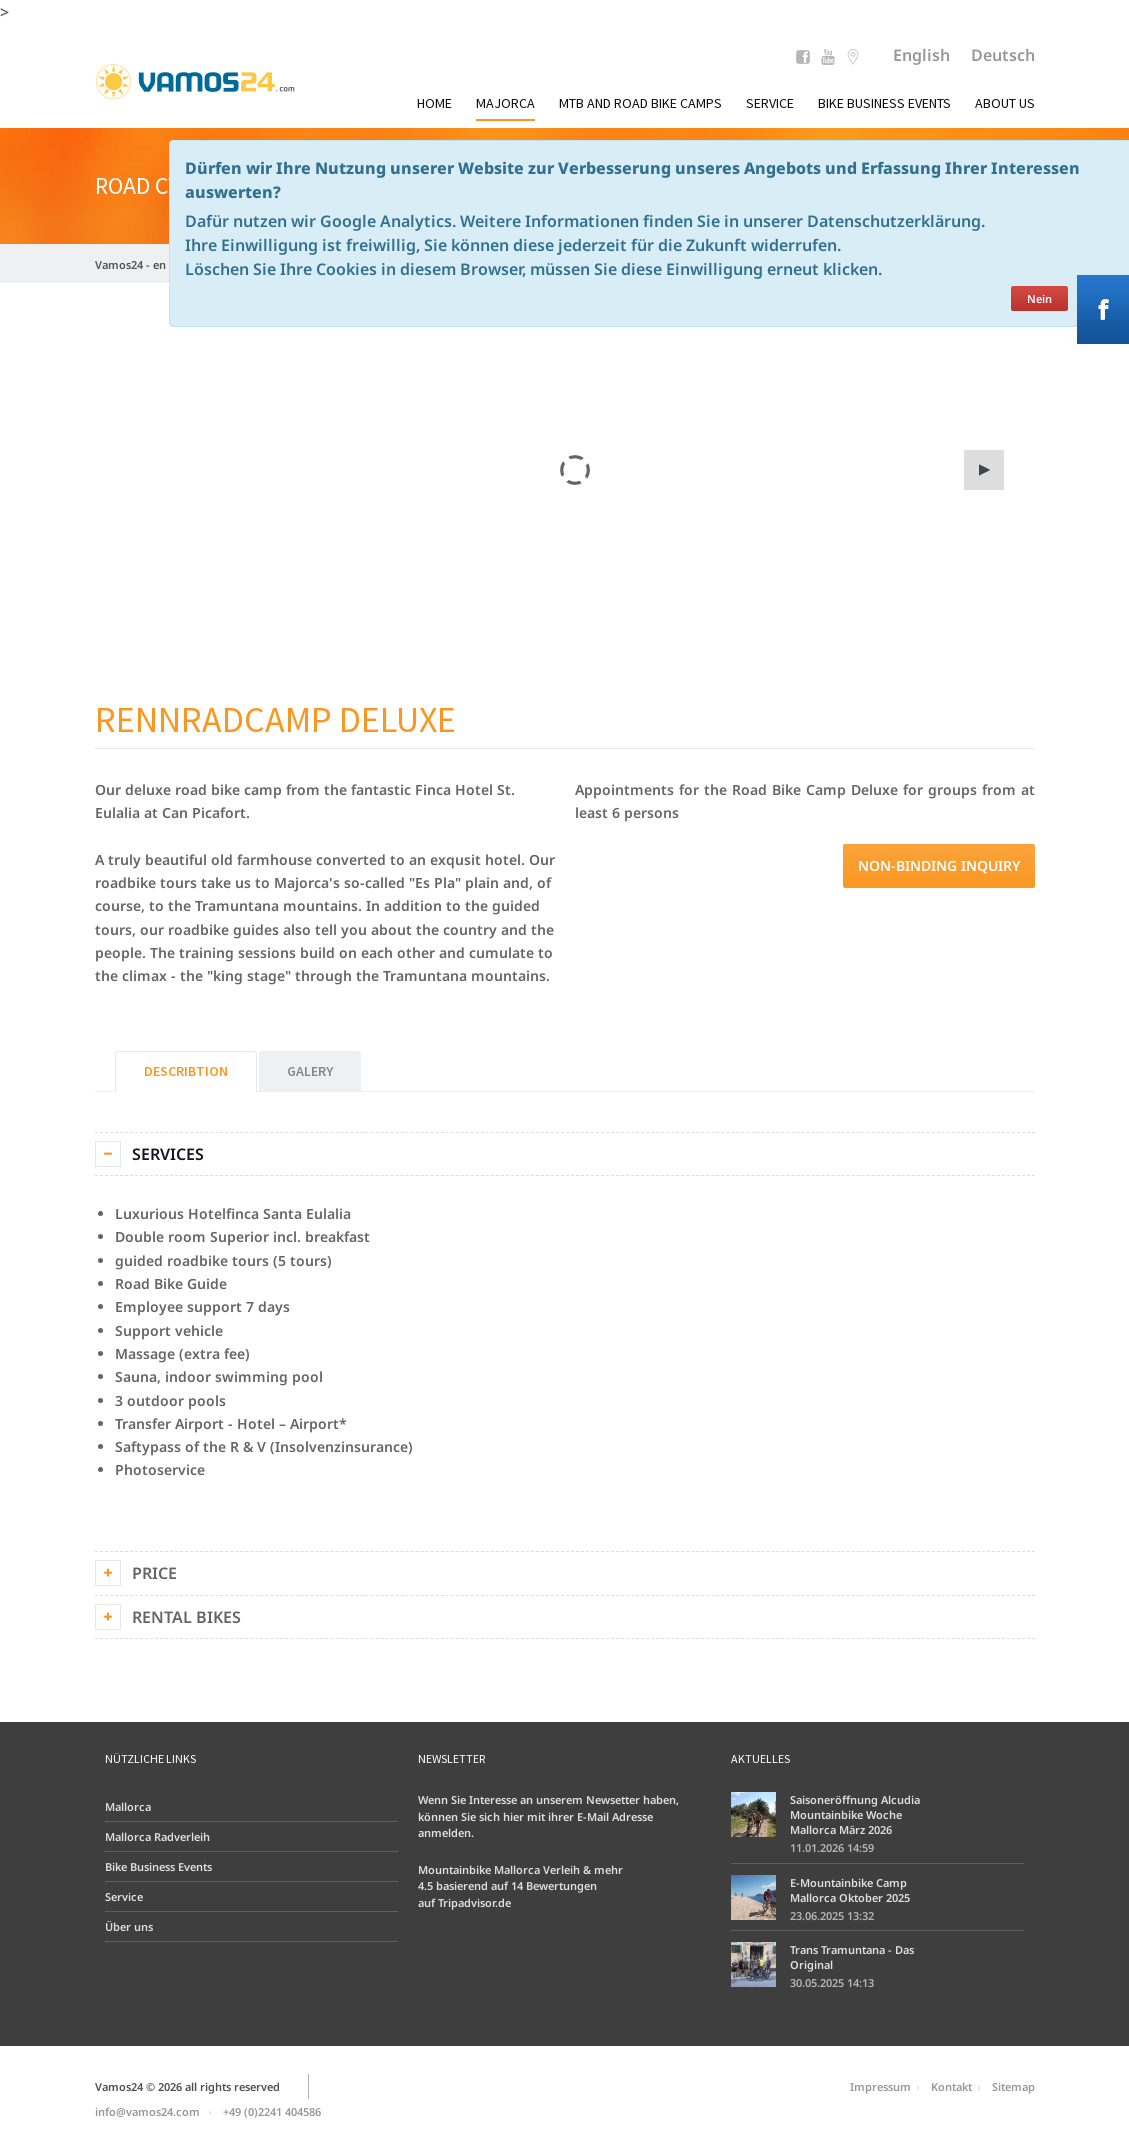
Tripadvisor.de (474, 1902)
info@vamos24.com (147, 2111)
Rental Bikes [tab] (186, 1617)
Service (770, 103)
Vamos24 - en (130, 264)
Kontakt (951, 2086)
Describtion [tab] (186, 1071)
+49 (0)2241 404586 (272, 2111)
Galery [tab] (310, 1071)
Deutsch (1003, 55)
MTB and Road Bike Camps (640, 103)
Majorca (505, 103)
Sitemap (1013, 2086)
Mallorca (128, 1806)
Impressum (880, 2086)
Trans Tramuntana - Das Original (852, 1957)
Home (434, 103)
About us (1005, 103)
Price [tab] (154, 1573)
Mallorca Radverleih (157, 1836)
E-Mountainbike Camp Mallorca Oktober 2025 (850, 1890)
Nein (1039, 298)
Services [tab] (168, 1154)
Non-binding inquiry (939, 865)
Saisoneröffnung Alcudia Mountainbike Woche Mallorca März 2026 (855, 1814)
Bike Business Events (884, 103)
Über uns (129, 1926)
